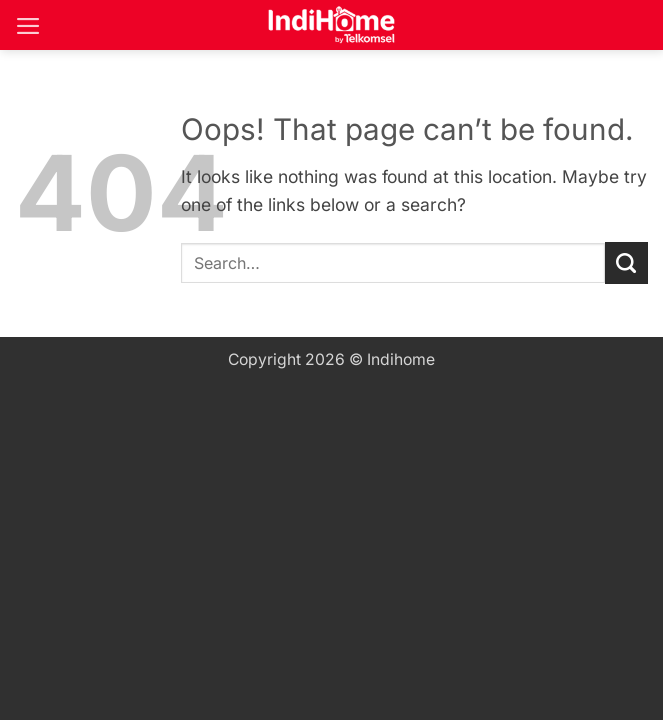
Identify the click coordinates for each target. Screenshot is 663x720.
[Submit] (626, 263)
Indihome (401, 359)
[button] (28, 26)
